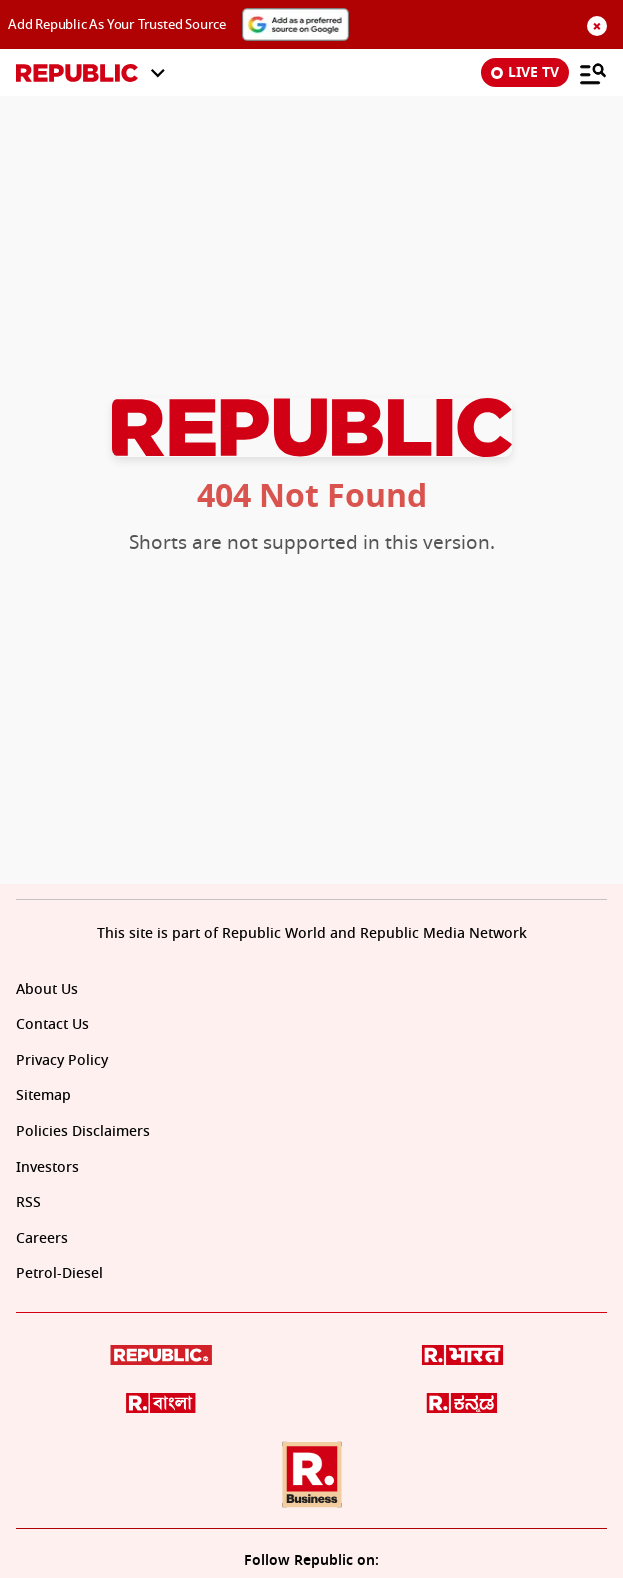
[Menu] (593, 73)
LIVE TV (525, 72)
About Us (47, 989)
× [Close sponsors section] (596, 26)
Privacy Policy (62, 1060)
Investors (47, 1167)
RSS (28, 1202)
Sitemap (43, 1095)
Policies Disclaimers (83, 1131)
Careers (42, 1238)
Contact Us (52, 1024)
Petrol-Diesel (59, 1273)
